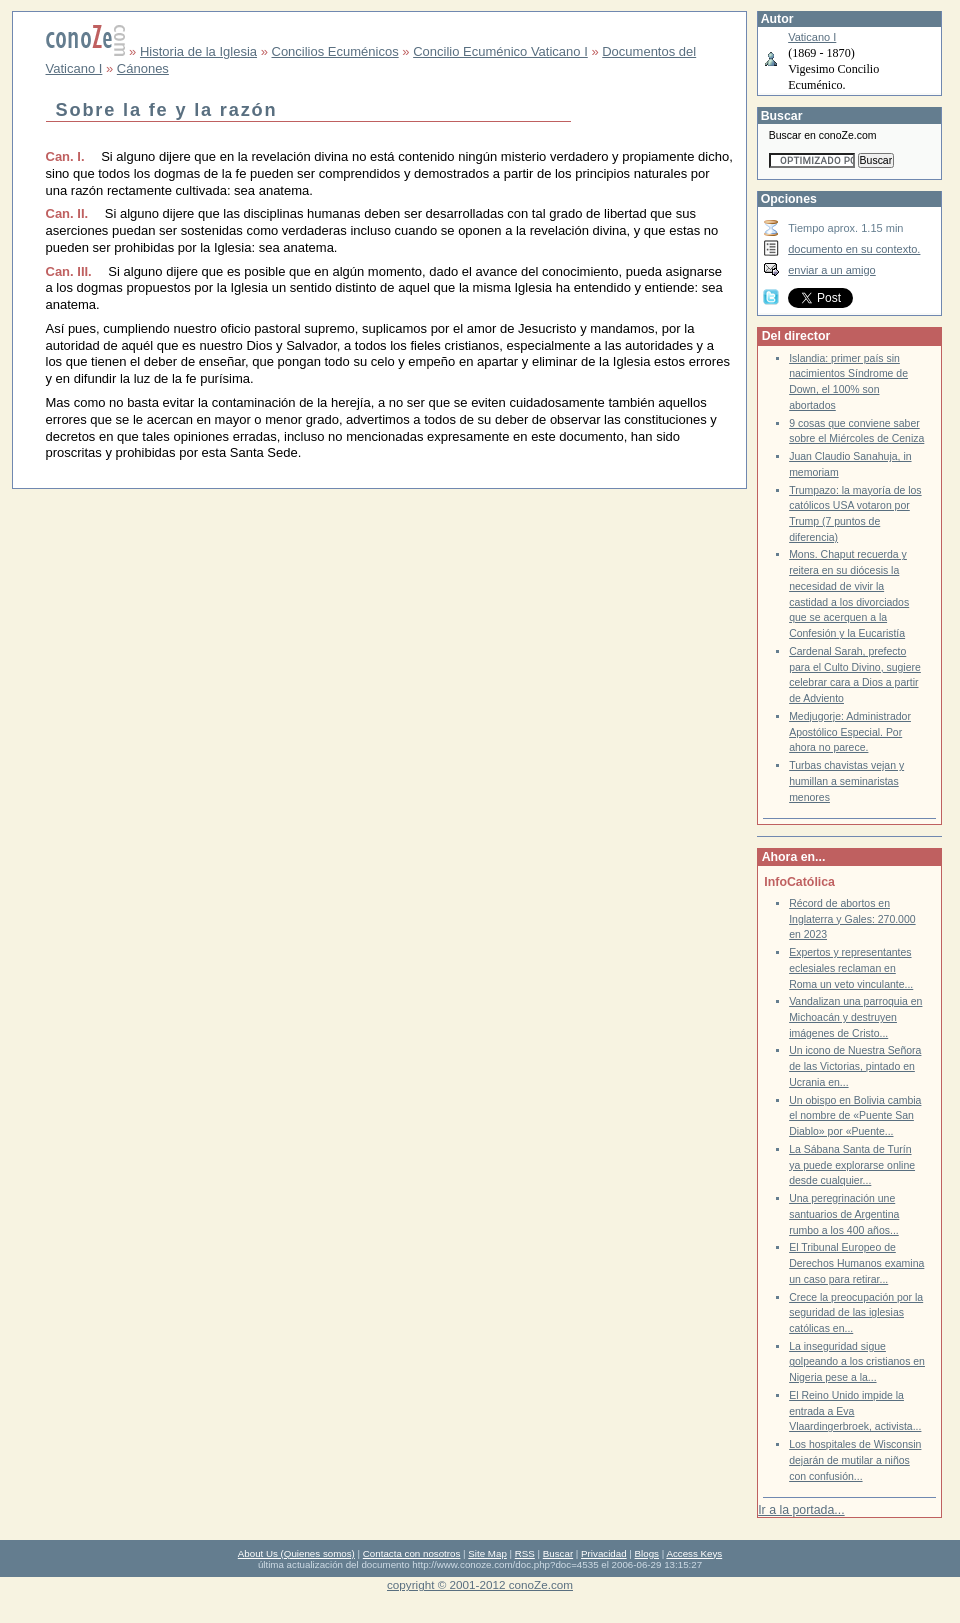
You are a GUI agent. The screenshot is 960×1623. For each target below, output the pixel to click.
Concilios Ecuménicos (335, 51)
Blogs (647, 1553)
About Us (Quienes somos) (296, 1553)
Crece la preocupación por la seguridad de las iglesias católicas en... (856, 1313)
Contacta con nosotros (412, 1553)
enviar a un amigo (832, 270)
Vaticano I (812, 37)
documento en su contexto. (854, 249)
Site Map (487, 1553)
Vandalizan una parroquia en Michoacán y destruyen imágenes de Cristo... (855, 1017)
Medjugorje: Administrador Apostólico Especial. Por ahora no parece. (850, 732)
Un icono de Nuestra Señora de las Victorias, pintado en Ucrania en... (855, 1066)
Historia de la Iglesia (198, 51)
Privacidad (604, 1553)
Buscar (558, 1553)
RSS (525, 1553)
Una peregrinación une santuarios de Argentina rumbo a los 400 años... (844, 1214)
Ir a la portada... (801, 1510)
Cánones (143, 68)
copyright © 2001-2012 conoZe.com (480, 1584)
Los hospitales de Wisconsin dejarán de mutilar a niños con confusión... (855, 1460)
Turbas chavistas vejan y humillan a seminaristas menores (846, 781)
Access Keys (694, 1553)
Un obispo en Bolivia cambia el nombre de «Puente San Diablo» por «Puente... (855, 1116)
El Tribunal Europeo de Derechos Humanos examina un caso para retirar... (856, 1263)
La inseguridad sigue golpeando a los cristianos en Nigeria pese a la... (857, 1362)
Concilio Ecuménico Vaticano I (500, 51)
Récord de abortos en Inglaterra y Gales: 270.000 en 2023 (852, 919)
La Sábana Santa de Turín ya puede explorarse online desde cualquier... (852, 1165)
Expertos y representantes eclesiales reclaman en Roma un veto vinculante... (851, 968)
